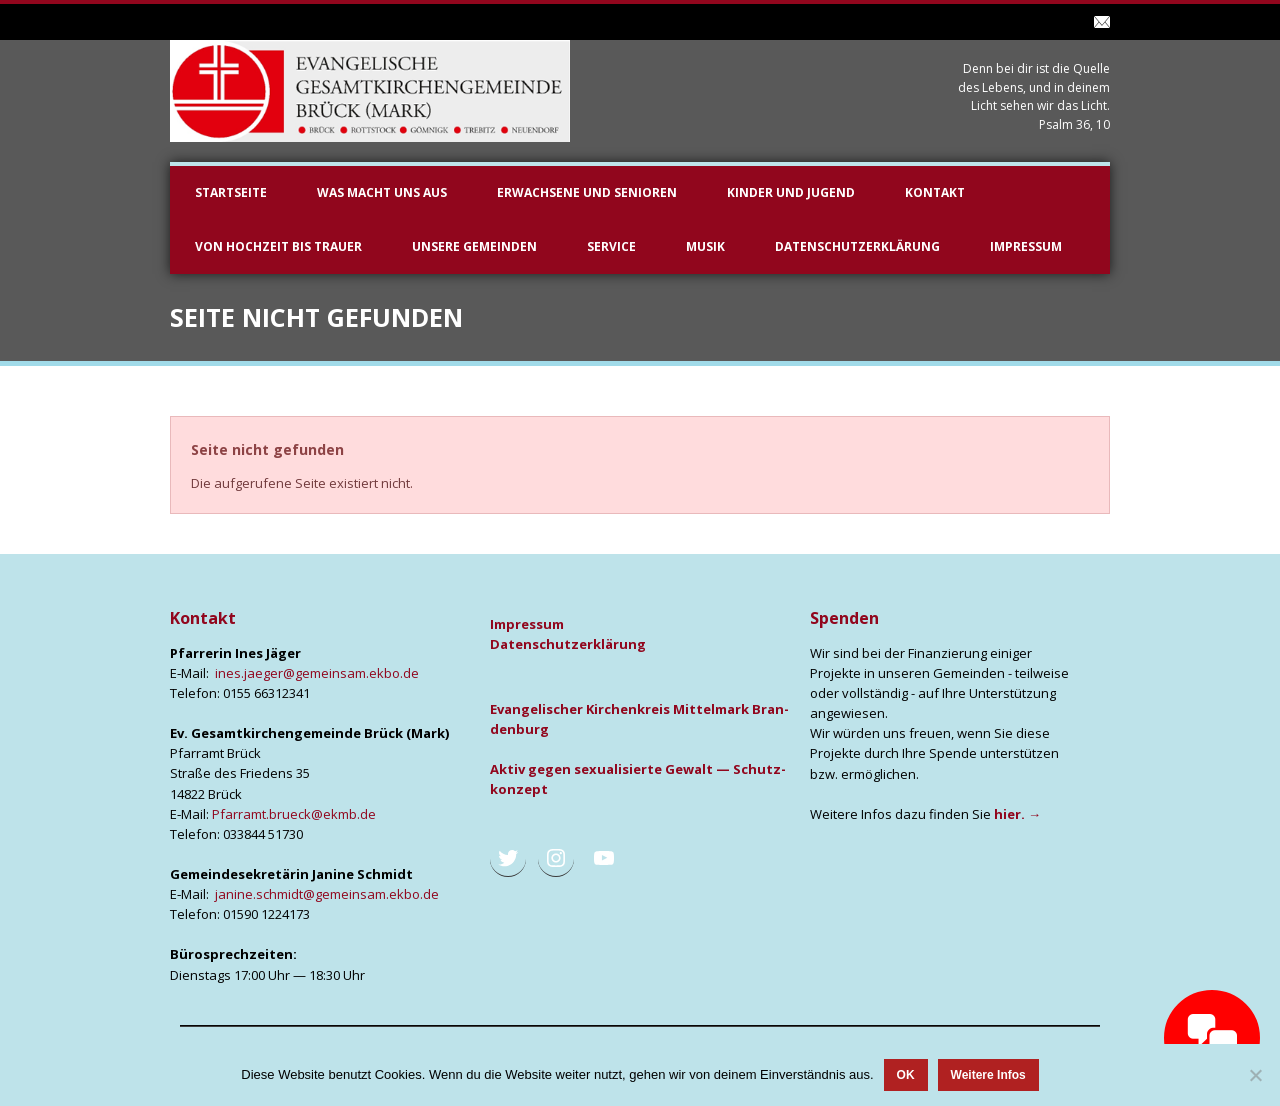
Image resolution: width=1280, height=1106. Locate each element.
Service (611, 246)
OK (906, 1075)
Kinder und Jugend (791, 192)
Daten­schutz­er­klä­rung (568, 644)
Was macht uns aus (382, 192)
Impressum (1026, 246)
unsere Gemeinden (474, 246)
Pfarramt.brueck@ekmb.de (294, 814)
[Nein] (1255, 1075)
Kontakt (935, 192)
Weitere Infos (988, 1075)
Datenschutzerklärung (857, 246)
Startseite (231, 192)
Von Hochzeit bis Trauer (278, 246)
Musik (705, 246)
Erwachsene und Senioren (587, 192)
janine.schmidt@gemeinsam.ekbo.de (327, 894)
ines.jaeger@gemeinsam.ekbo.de (317, 673)
